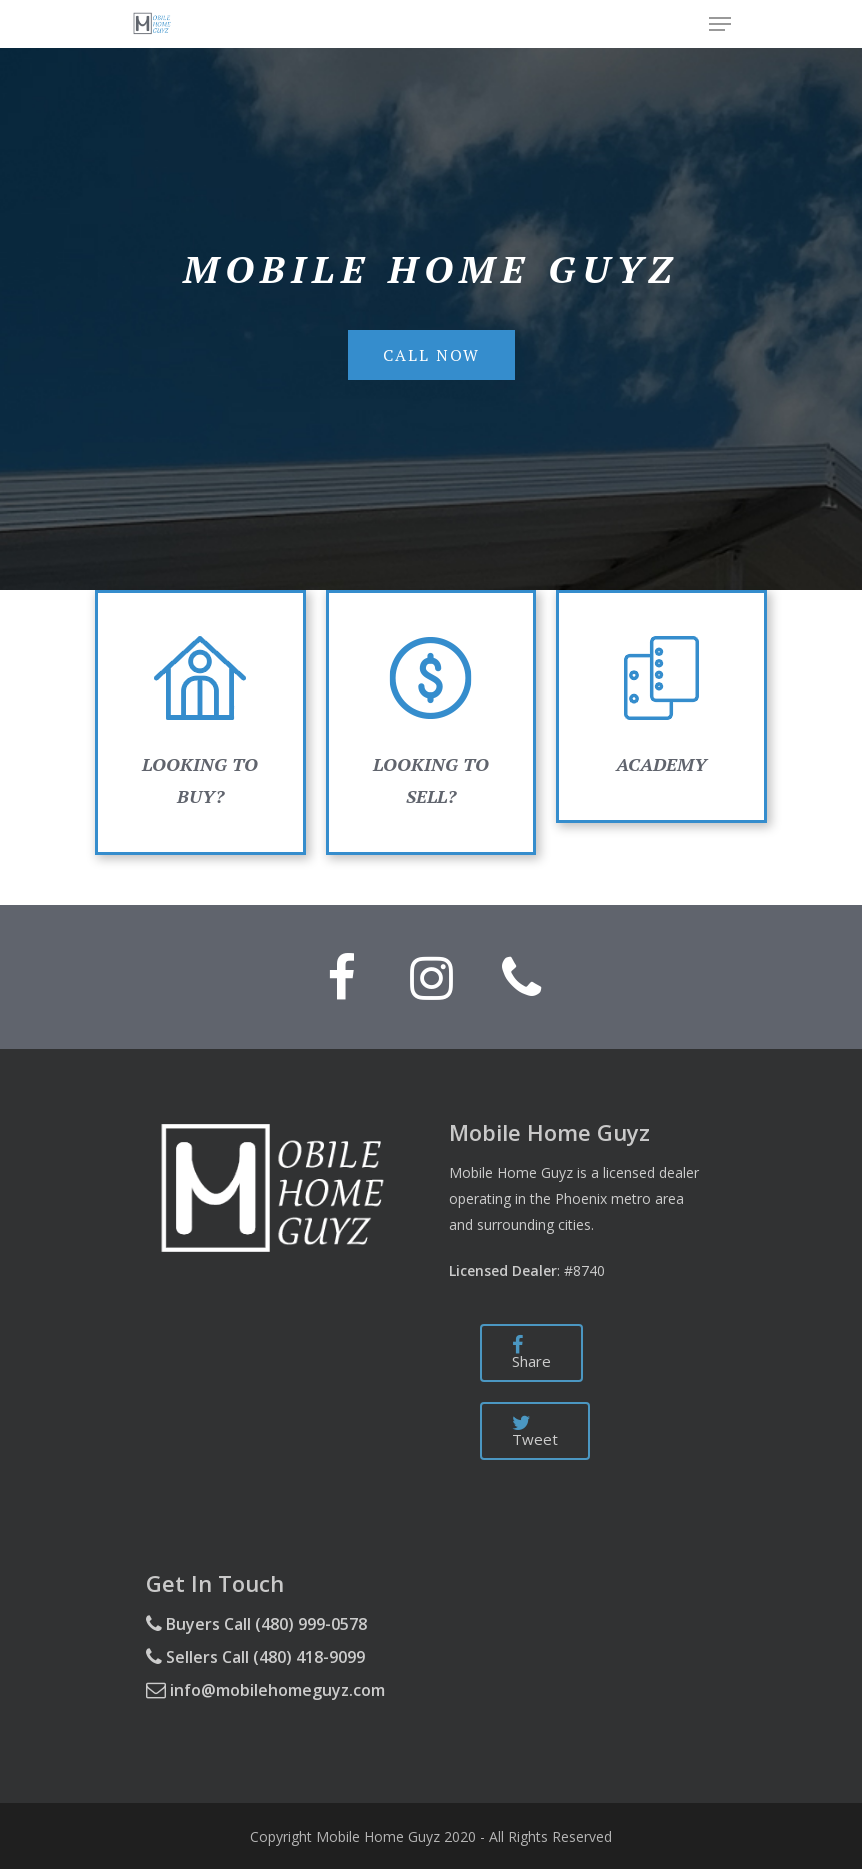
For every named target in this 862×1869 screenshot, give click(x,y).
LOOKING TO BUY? (200, 718)
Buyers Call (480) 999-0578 (256, 1624)
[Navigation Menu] (720, 24)
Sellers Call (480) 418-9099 (255, 1657)
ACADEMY (661, 764)
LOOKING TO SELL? (431, 718)
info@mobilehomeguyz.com (265, 1690)
